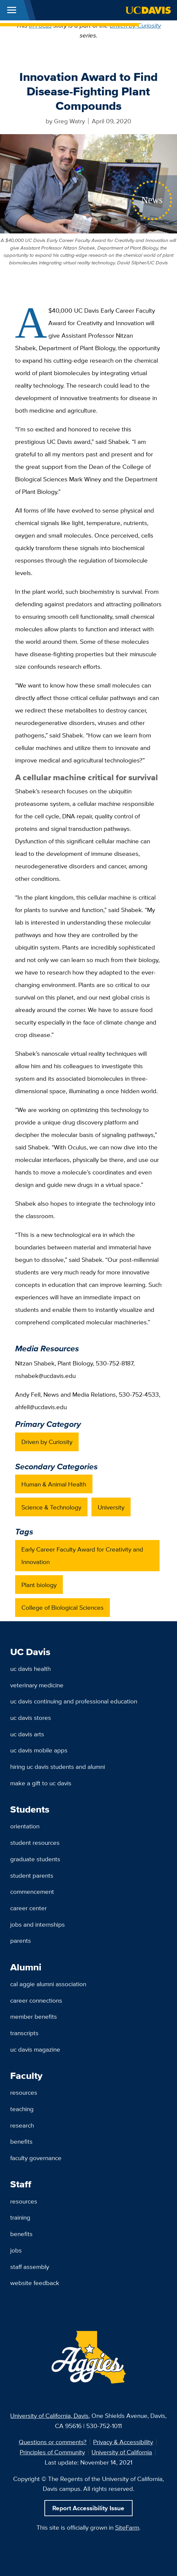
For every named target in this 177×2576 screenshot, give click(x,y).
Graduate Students (35, 1859)
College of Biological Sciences (62, 1607)
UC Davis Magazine (35, 2049)
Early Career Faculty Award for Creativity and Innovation (82, 1555)
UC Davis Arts (27, 1734)
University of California (121, 2452)
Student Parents (31, 1875)
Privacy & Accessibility (123, 2441)
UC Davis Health (30, 1668)
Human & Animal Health (53, 1484)
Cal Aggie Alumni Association (48, 1983)
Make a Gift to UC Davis (40, 1783)
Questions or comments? (53, 2441)
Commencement (32, 1891)
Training (20, 2217)
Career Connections (36, 2000)
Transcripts (24, 2032)
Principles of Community (52, 2452)
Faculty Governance (36, 2157)
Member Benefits (33, 2016)
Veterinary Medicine (36, 1685)
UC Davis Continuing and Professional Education (73, 1701)
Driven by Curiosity (135, 25)
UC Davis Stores (30, 1717)
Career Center (28, 1908)
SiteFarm (127, 2527)
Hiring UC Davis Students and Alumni (57, 1766)
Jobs (16, 2250)
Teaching (22, 2108)
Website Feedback (34, 2282)
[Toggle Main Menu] (11, 10)
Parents (20, 1940)
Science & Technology (51, 1507)
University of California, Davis (49, 2415)
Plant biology (39, 1584)
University (111, 1507)
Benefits (21, 2141)
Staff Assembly (29, 2266)
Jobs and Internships (37, 1924)
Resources (23, 2092)
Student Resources (35, 1842)
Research (22, 2125)
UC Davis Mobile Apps (38, 1750)
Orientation (24, 1826)
